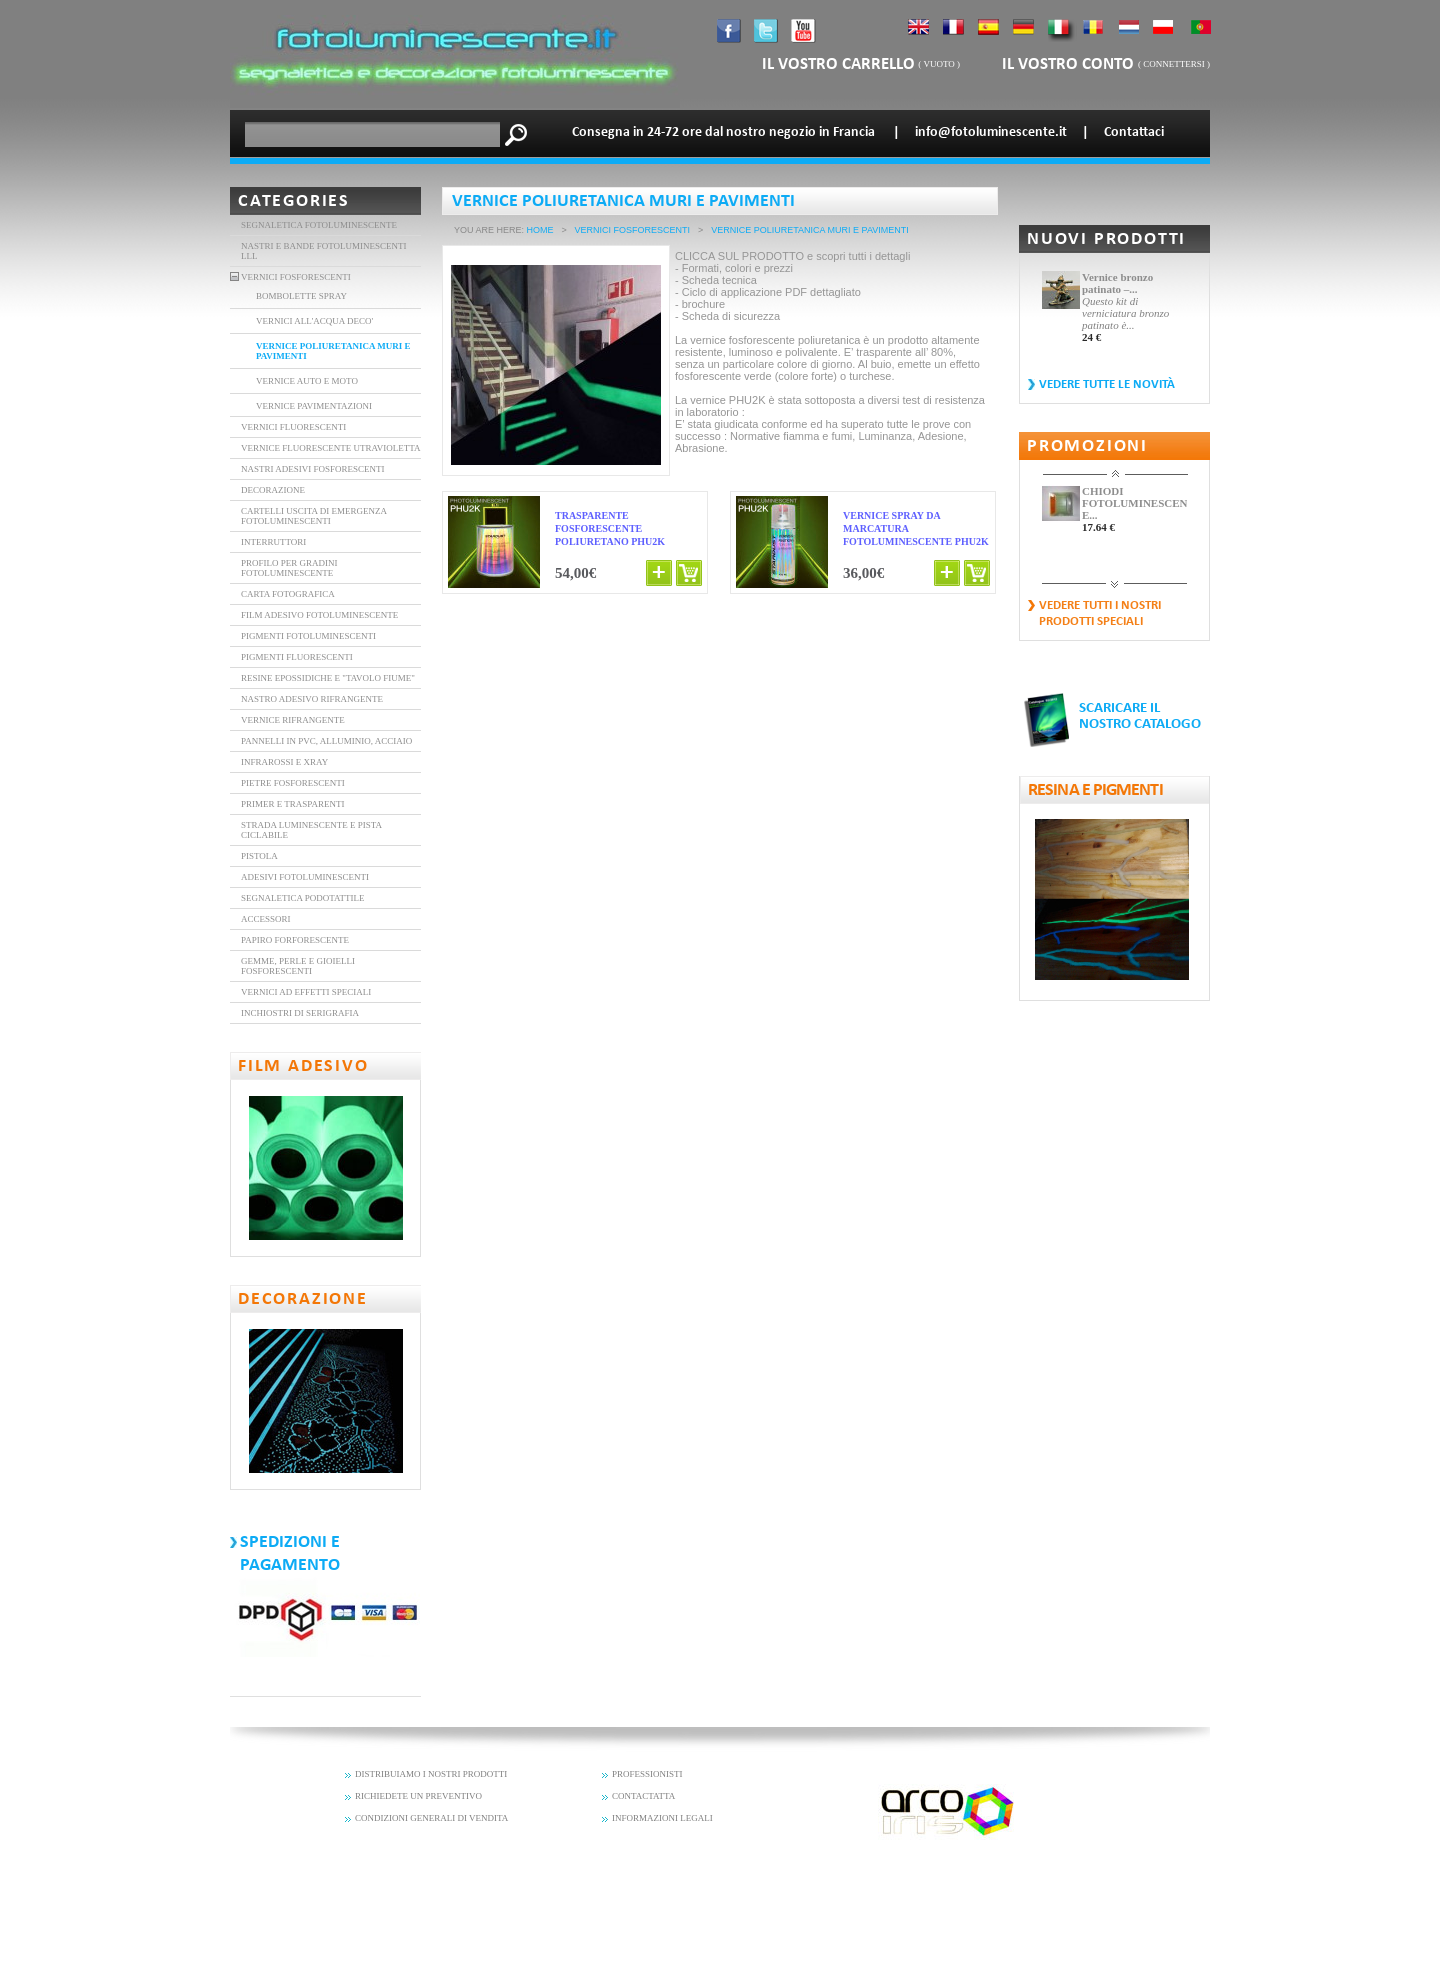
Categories (294, 201)
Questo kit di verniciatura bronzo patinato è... (1125, 313)
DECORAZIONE (273, 490)
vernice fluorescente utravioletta (331, 448)
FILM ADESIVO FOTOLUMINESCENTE (319, 615)
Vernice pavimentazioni (314, 406)
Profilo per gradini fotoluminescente (289, 568)
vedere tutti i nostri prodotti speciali (1100, 613)
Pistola (259, 856)
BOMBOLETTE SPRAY (301, 296)
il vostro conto (1070, 64)
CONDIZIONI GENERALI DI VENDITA (431, 1818)
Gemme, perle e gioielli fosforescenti (298, 966)
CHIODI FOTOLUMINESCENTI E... (1134, 503)
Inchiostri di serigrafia (300, 1013)
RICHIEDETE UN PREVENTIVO (418, 1796)
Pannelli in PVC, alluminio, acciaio (326, 741)
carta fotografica (288, 594)
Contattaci (1134, 132)
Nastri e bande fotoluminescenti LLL (324, 251)
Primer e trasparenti (293, 804)
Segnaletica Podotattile (303, 898)
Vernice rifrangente (293, 720)
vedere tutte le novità (1107, 384)
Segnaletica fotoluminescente (319, 225)
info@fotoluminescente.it (991, 132)
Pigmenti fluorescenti (297, 657)
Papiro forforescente (295, 940)
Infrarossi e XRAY (284, 762)
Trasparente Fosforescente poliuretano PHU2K (610, 528)
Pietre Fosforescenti (293, 783)
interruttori (273, 542)
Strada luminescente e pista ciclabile (311, 830)
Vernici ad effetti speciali (306, 992)
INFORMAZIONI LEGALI (662, 1818)
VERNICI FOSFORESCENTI (296, 277)
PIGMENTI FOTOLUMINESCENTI (308, 636)
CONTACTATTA (643, 1796)
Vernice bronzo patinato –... (1117, 283)
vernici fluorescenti (293, 427)
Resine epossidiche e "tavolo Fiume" (328, 678)
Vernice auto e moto (307, 381)
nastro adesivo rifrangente (312, 699)
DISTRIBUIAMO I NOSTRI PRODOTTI (431, 1774)
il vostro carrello (838, 64)
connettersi (1174, 64)
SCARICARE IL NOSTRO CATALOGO (1140, 716)
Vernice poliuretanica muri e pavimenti (333, 351)
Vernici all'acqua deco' (314, 321)
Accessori (266, 919)
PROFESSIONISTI (647, 1774)
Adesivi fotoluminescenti (305, 877)
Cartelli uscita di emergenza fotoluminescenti (313, 516)
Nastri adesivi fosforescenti (313, 469)
